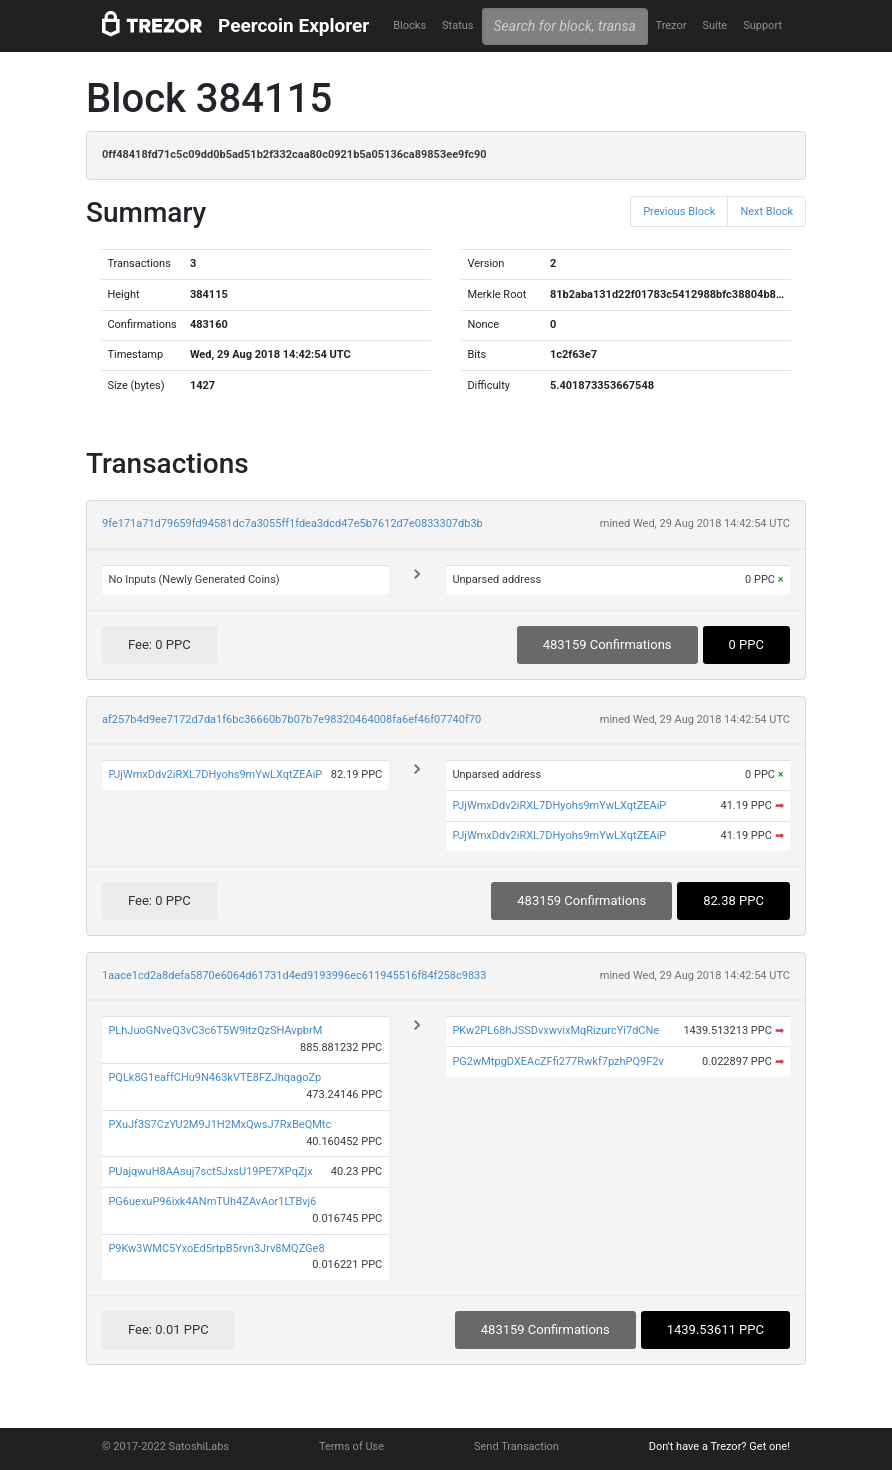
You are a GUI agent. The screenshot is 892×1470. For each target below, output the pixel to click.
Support (762, 25)
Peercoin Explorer (293, 25)
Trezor (670, 25)
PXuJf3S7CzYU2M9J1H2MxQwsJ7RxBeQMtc (219, 1124)
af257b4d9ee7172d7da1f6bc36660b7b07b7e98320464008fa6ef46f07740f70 (291, 719)
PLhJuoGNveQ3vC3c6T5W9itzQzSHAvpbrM (215, 1030)
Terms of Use (351, 1446)
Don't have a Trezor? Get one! (719, 1446)
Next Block (766, 211)
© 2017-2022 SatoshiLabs (165, 1446)
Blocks (409, 25)
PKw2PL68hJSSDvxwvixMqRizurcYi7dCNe (555, 1030)
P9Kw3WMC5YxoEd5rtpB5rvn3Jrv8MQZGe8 (216, 1248)
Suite (714, 25)
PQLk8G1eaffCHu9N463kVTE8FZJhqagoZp (214, 1077)
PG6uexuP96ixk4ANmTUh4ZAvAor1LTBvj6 (212, 1201)
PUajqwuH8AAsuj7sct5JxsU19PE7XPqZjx (210, 1171)
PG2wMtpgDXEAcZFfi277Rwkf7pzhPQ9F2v (557, 1061)
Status (457, 25)
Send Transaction (516, 1446)
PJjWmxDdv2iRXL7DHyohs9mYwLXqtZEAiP (215, 774)
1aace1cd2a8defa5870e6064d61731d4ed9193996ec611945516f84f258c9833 (294, 975)
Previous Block (679, 211)
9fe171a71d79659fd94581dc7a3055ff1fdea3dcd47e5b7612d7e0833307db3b (292, 523)
